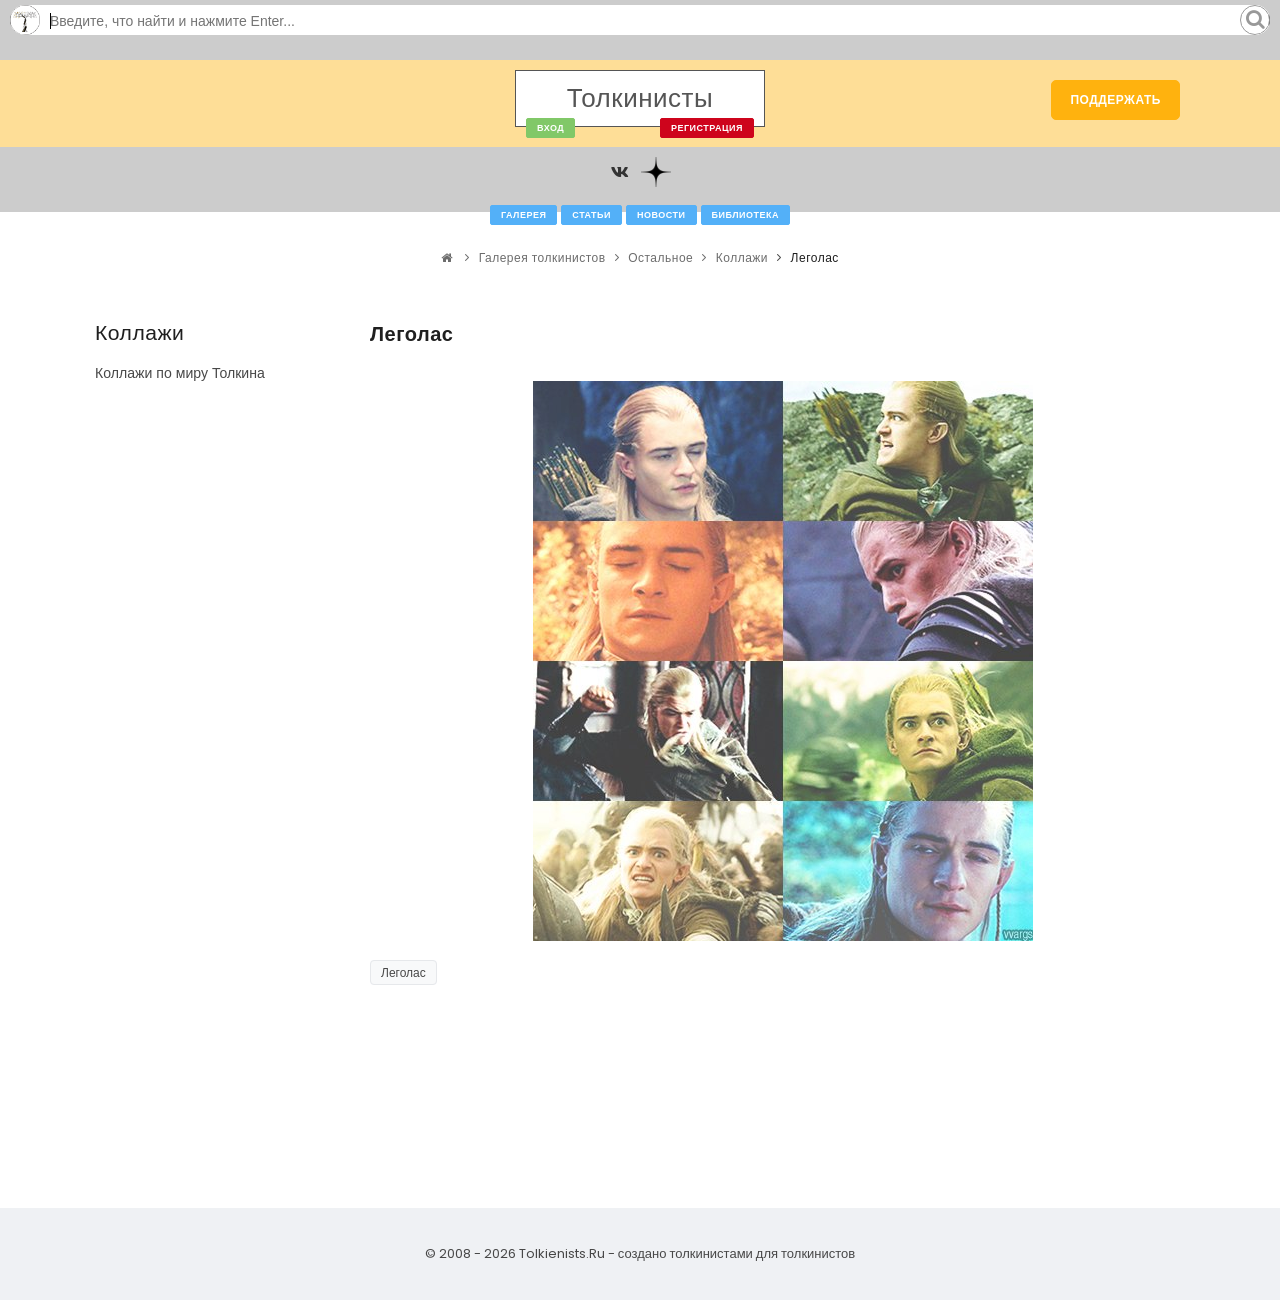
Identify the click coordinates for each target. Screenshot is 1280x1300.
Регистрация (707, 128)
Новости (661, 215)
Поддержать (1115, 99)
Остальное (660, 257)
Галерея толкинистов (542, 257)
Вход (550, 128)
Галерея (523, 215)
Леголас (403, 972)
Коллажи (742, 257)
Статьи (591, 215)
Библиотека (745, 215)
